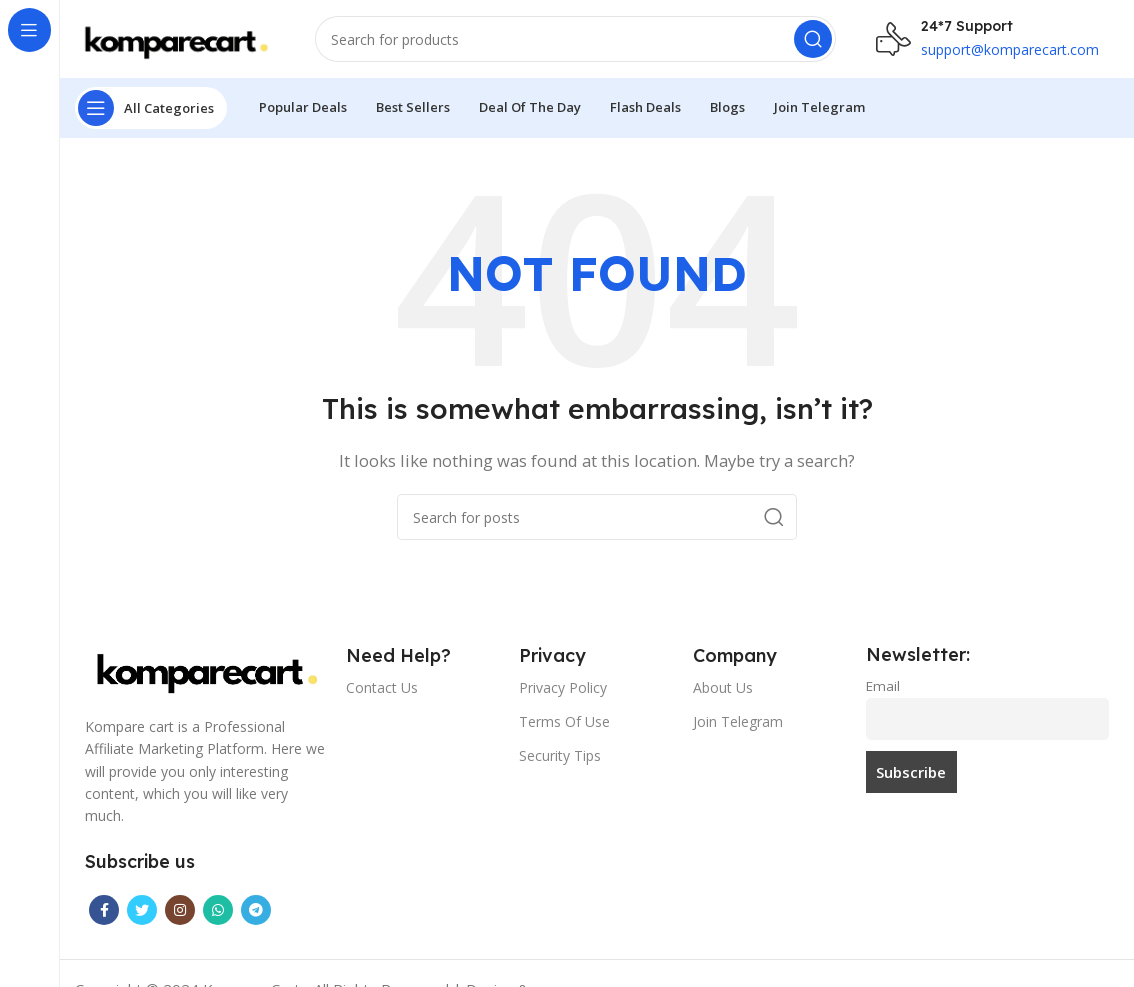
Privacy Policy (563, 688)
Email (883, 688)
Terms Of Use (564, 722)
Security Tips (560, 757)
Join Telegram (738, 722)
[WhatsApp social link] (218, 912)
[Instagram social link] (180, 912)
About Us (723, 688)
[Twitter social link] (142, 912)
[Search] (575, 40)
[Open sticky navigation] (151, 110)
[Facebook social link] (104, 912)
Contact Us (382, 688)
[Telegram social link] (256, 912)
